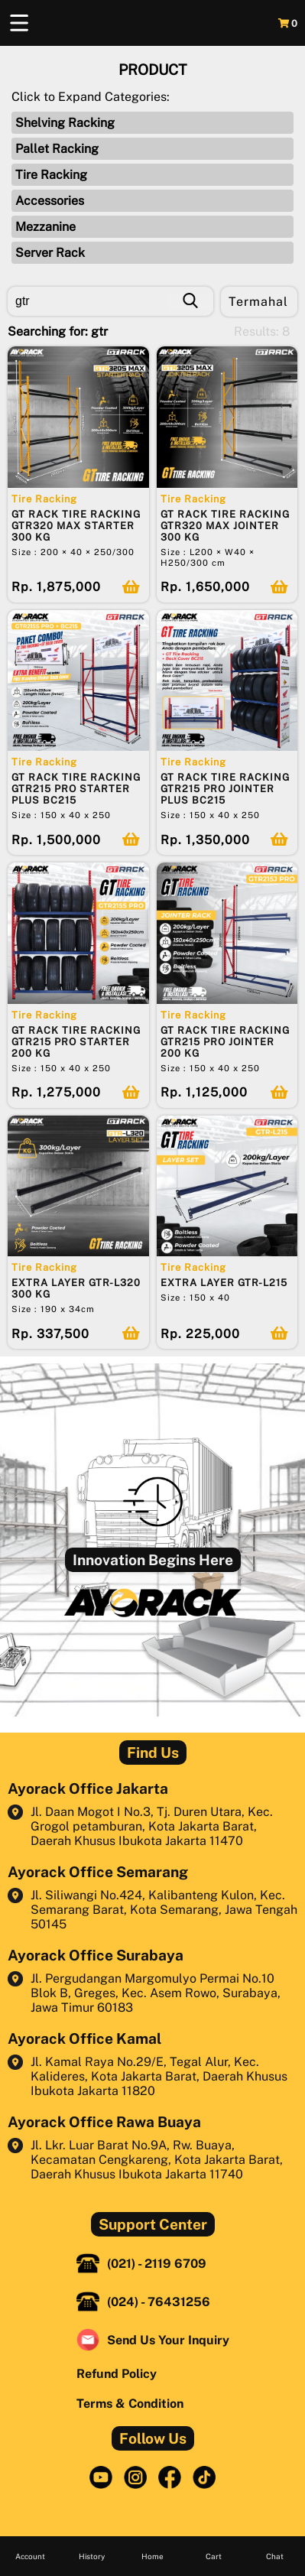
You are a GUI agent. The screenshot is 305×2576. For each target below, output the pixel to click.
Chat (275, 2556)
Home (152, 2556)
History (92, 2556)
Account (30, 2556)
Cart (214, 2556)
